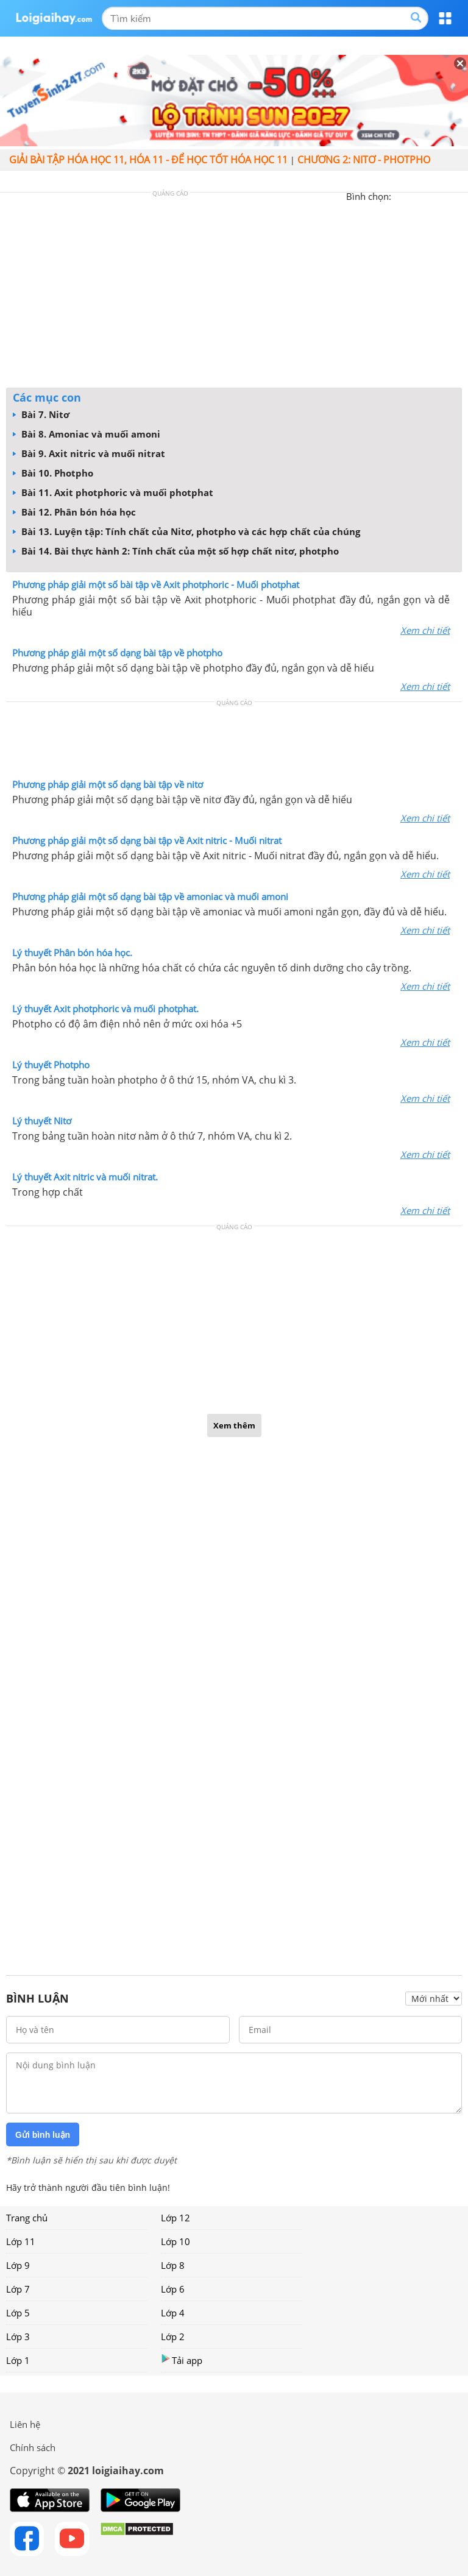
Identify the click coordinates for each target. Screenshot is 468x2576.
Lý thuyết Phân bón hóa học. (72, 952)
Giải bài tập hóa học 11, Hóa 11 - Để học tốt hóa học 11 (148, 159)
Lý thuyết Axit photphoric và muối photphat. (105, 1008)
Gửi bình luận (42, 2135)
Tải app (181, 2360)
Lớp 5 (18, 2313)
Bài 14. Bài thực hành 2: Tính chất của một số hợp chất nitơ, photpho (176, 551)
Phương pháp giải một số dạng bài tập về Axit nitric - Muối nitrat (147, 840)
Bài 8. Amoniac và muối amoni (86, 434)
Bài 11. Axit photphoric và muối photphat (113, 492)
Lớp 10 (175, 2241)
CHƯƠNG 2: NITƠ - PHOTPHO (363, 159)
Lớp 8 (173, 2265)
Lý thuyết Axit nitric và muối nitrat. (85, 1177)
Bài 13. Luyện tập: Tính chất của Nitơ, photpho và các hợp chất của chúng (186, 531)
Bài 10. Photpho (53, 473)
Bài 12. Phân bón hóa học (74, 512)
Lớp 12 (175, 2218)
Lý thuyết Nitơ (41, 1121)
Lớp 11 (20, 2241)
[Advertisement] (234, 293)
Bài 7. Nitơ (41, 414)
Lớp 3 (18, 2336)
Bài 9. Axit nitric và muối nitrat (89, 453)
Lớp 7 (18, 2289)
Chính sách (32, 2447)
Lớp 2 (173, 2336)
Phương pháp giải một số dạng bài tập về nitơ (107, 784)
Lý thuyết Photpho (51, 1065)
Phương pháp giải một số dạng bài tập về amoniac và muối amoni (150, 896)
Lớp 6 (173, 2289)
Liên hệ (25, 2424)
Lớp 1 (18, 2360)
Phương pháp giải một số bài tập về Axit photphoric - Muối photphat (155, 584)
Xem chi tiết (425, 630)
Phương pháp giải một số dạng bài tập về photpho (117, 653)
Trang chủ (27, 2218)
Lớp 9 (18, 2265)
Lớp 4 (173, 2313)
